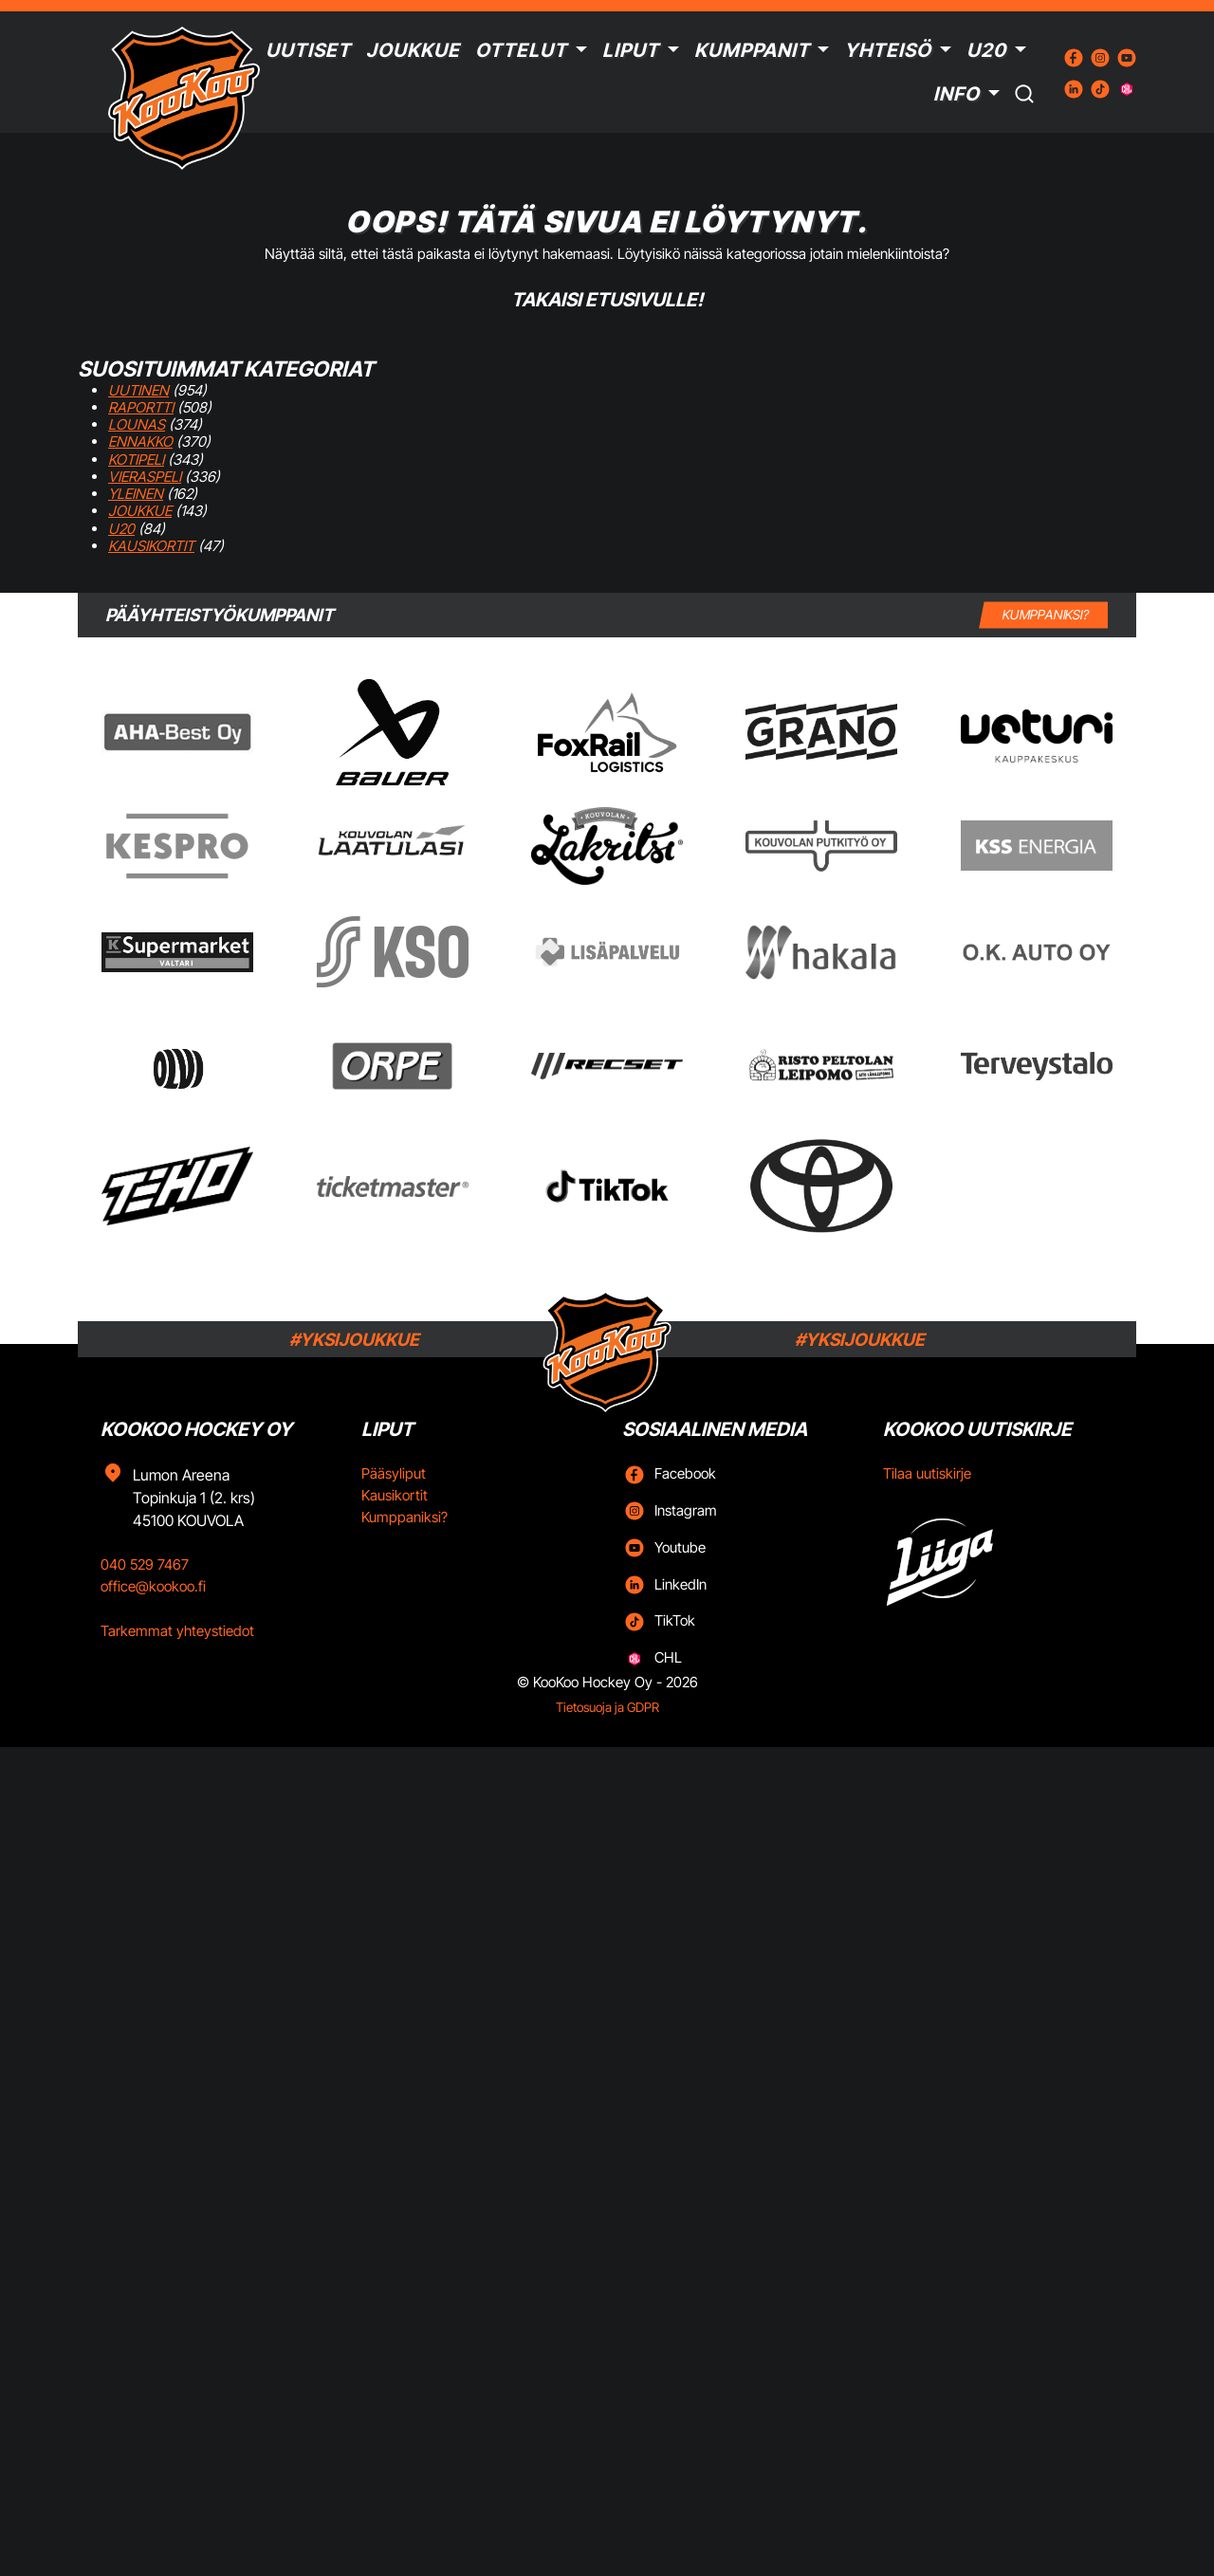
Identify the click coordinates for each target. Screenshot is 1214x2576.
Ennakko (140, 441)
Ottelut (521, 50)
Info (956, 94)
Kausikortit (151, 546)
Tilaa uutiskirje (927, 1473)
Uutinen (138, 390)
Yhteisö (887, 50)
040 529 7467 (145, 1564)
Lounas (136, 424)
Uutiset (308, 50)
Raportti (141, 407)
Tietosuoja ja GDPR (607, 1707)
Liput (630, 50)
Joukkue (413, 50)
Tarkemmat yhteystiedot (177, 1631)
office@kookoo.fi (153, 1586)
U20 (986, 50)
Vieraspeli (144, 477)
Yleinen (135, 494)
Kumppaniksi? (404, 1517)
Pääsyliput (393, 1473)
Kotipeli (136, 460)
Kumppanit (752, 50)
